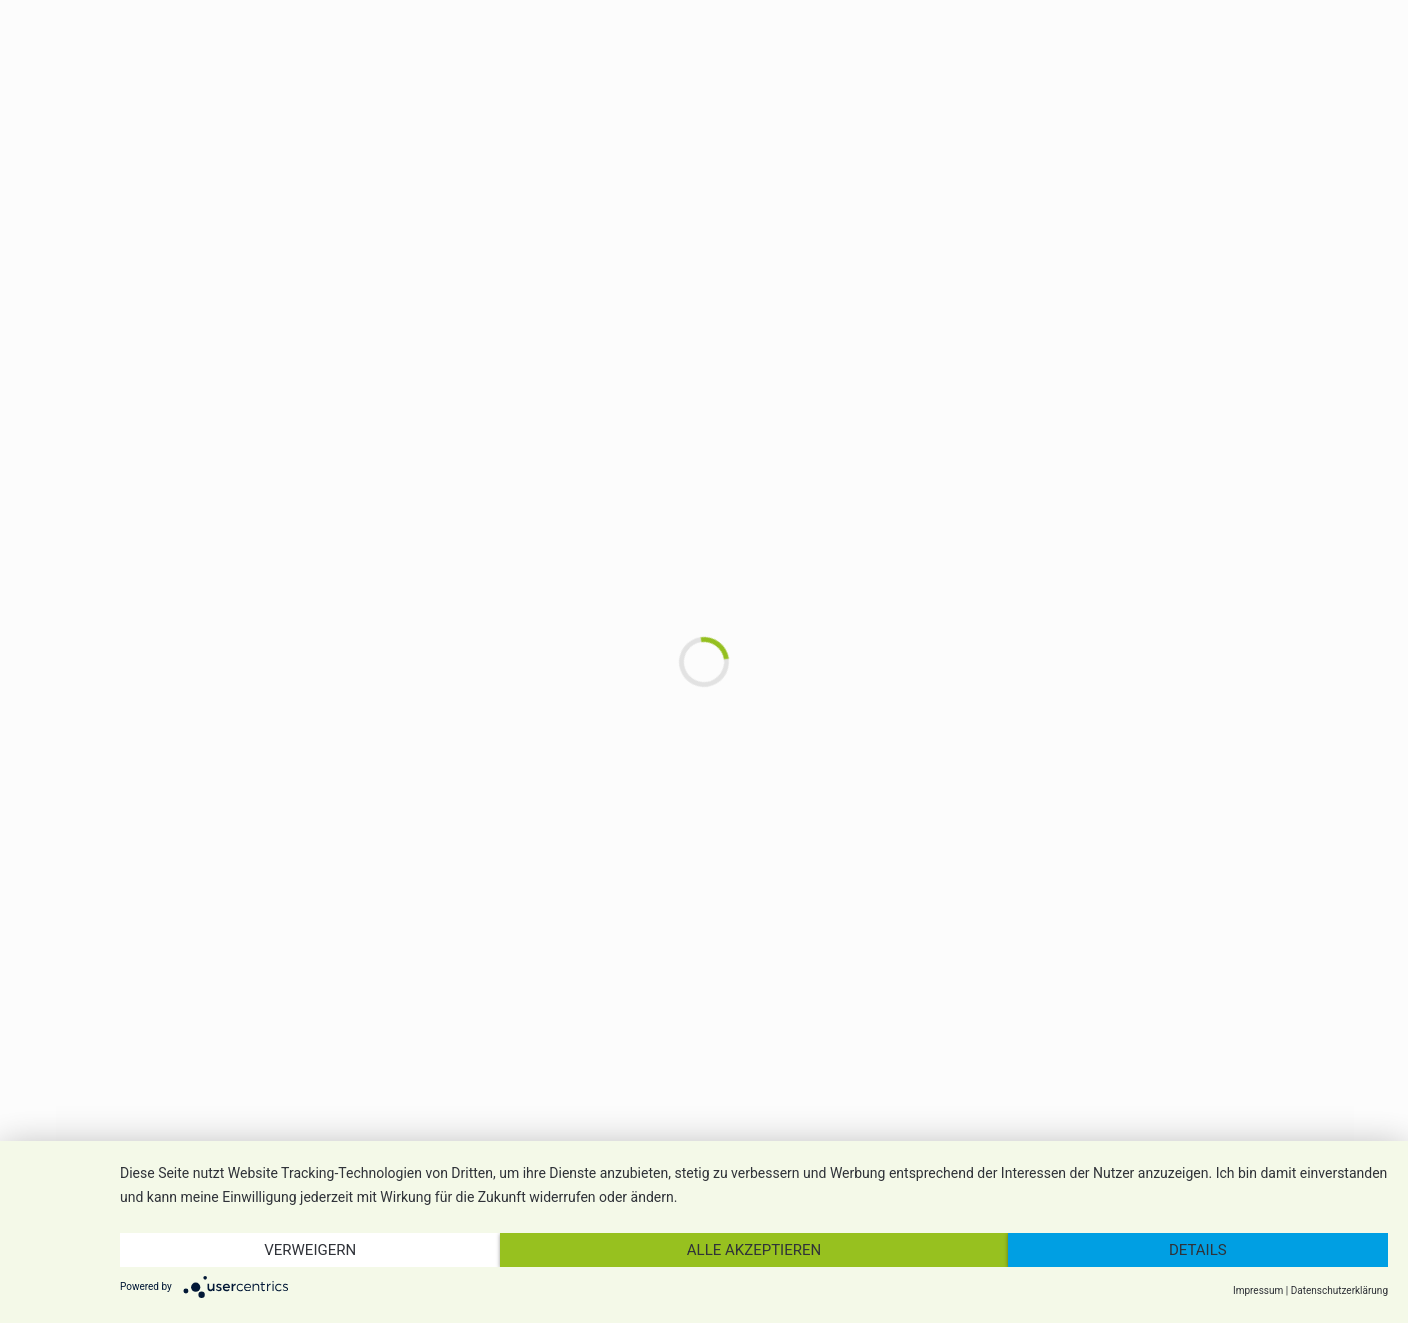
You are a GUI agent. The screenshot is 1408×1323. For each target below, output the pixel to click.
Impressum (1258, 1290)
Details (1198, 1250)
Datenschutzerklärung (1339, 1290)
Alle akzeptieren (754, 1250)
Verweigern (310, 1250)
